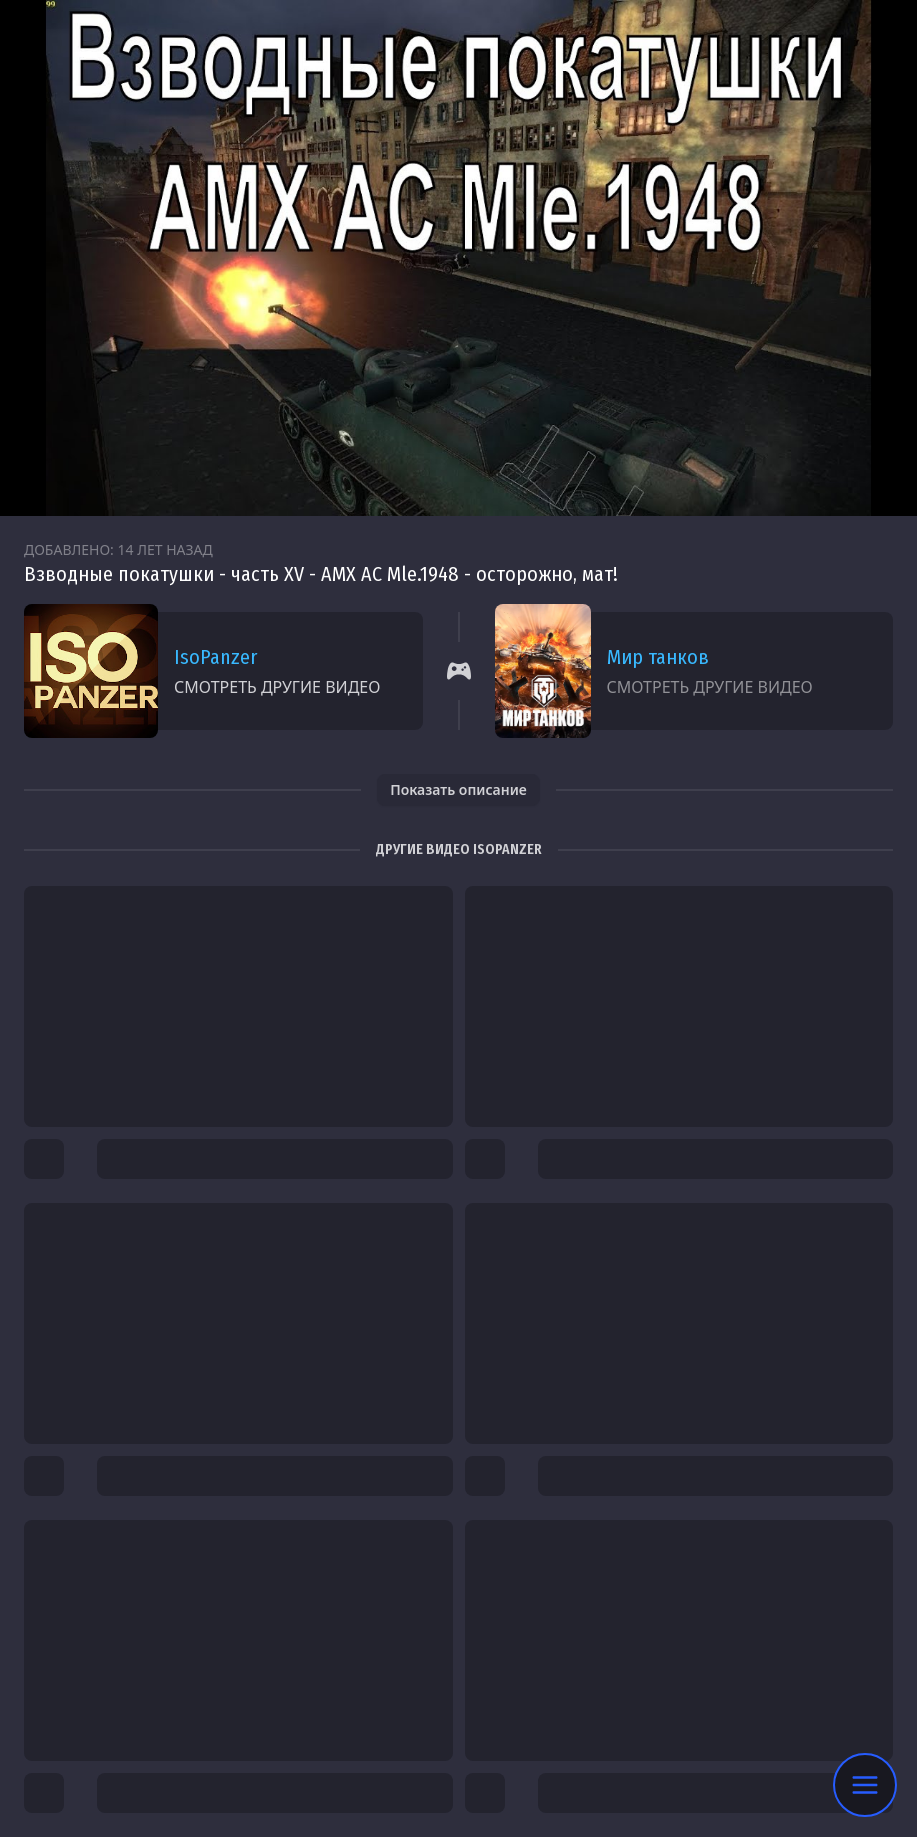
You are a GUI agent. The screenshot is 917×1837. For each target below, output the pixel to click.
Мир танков (658, 657)
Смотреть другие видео (277, 687)
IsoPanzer (215, 657)
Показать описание (458, 789)
